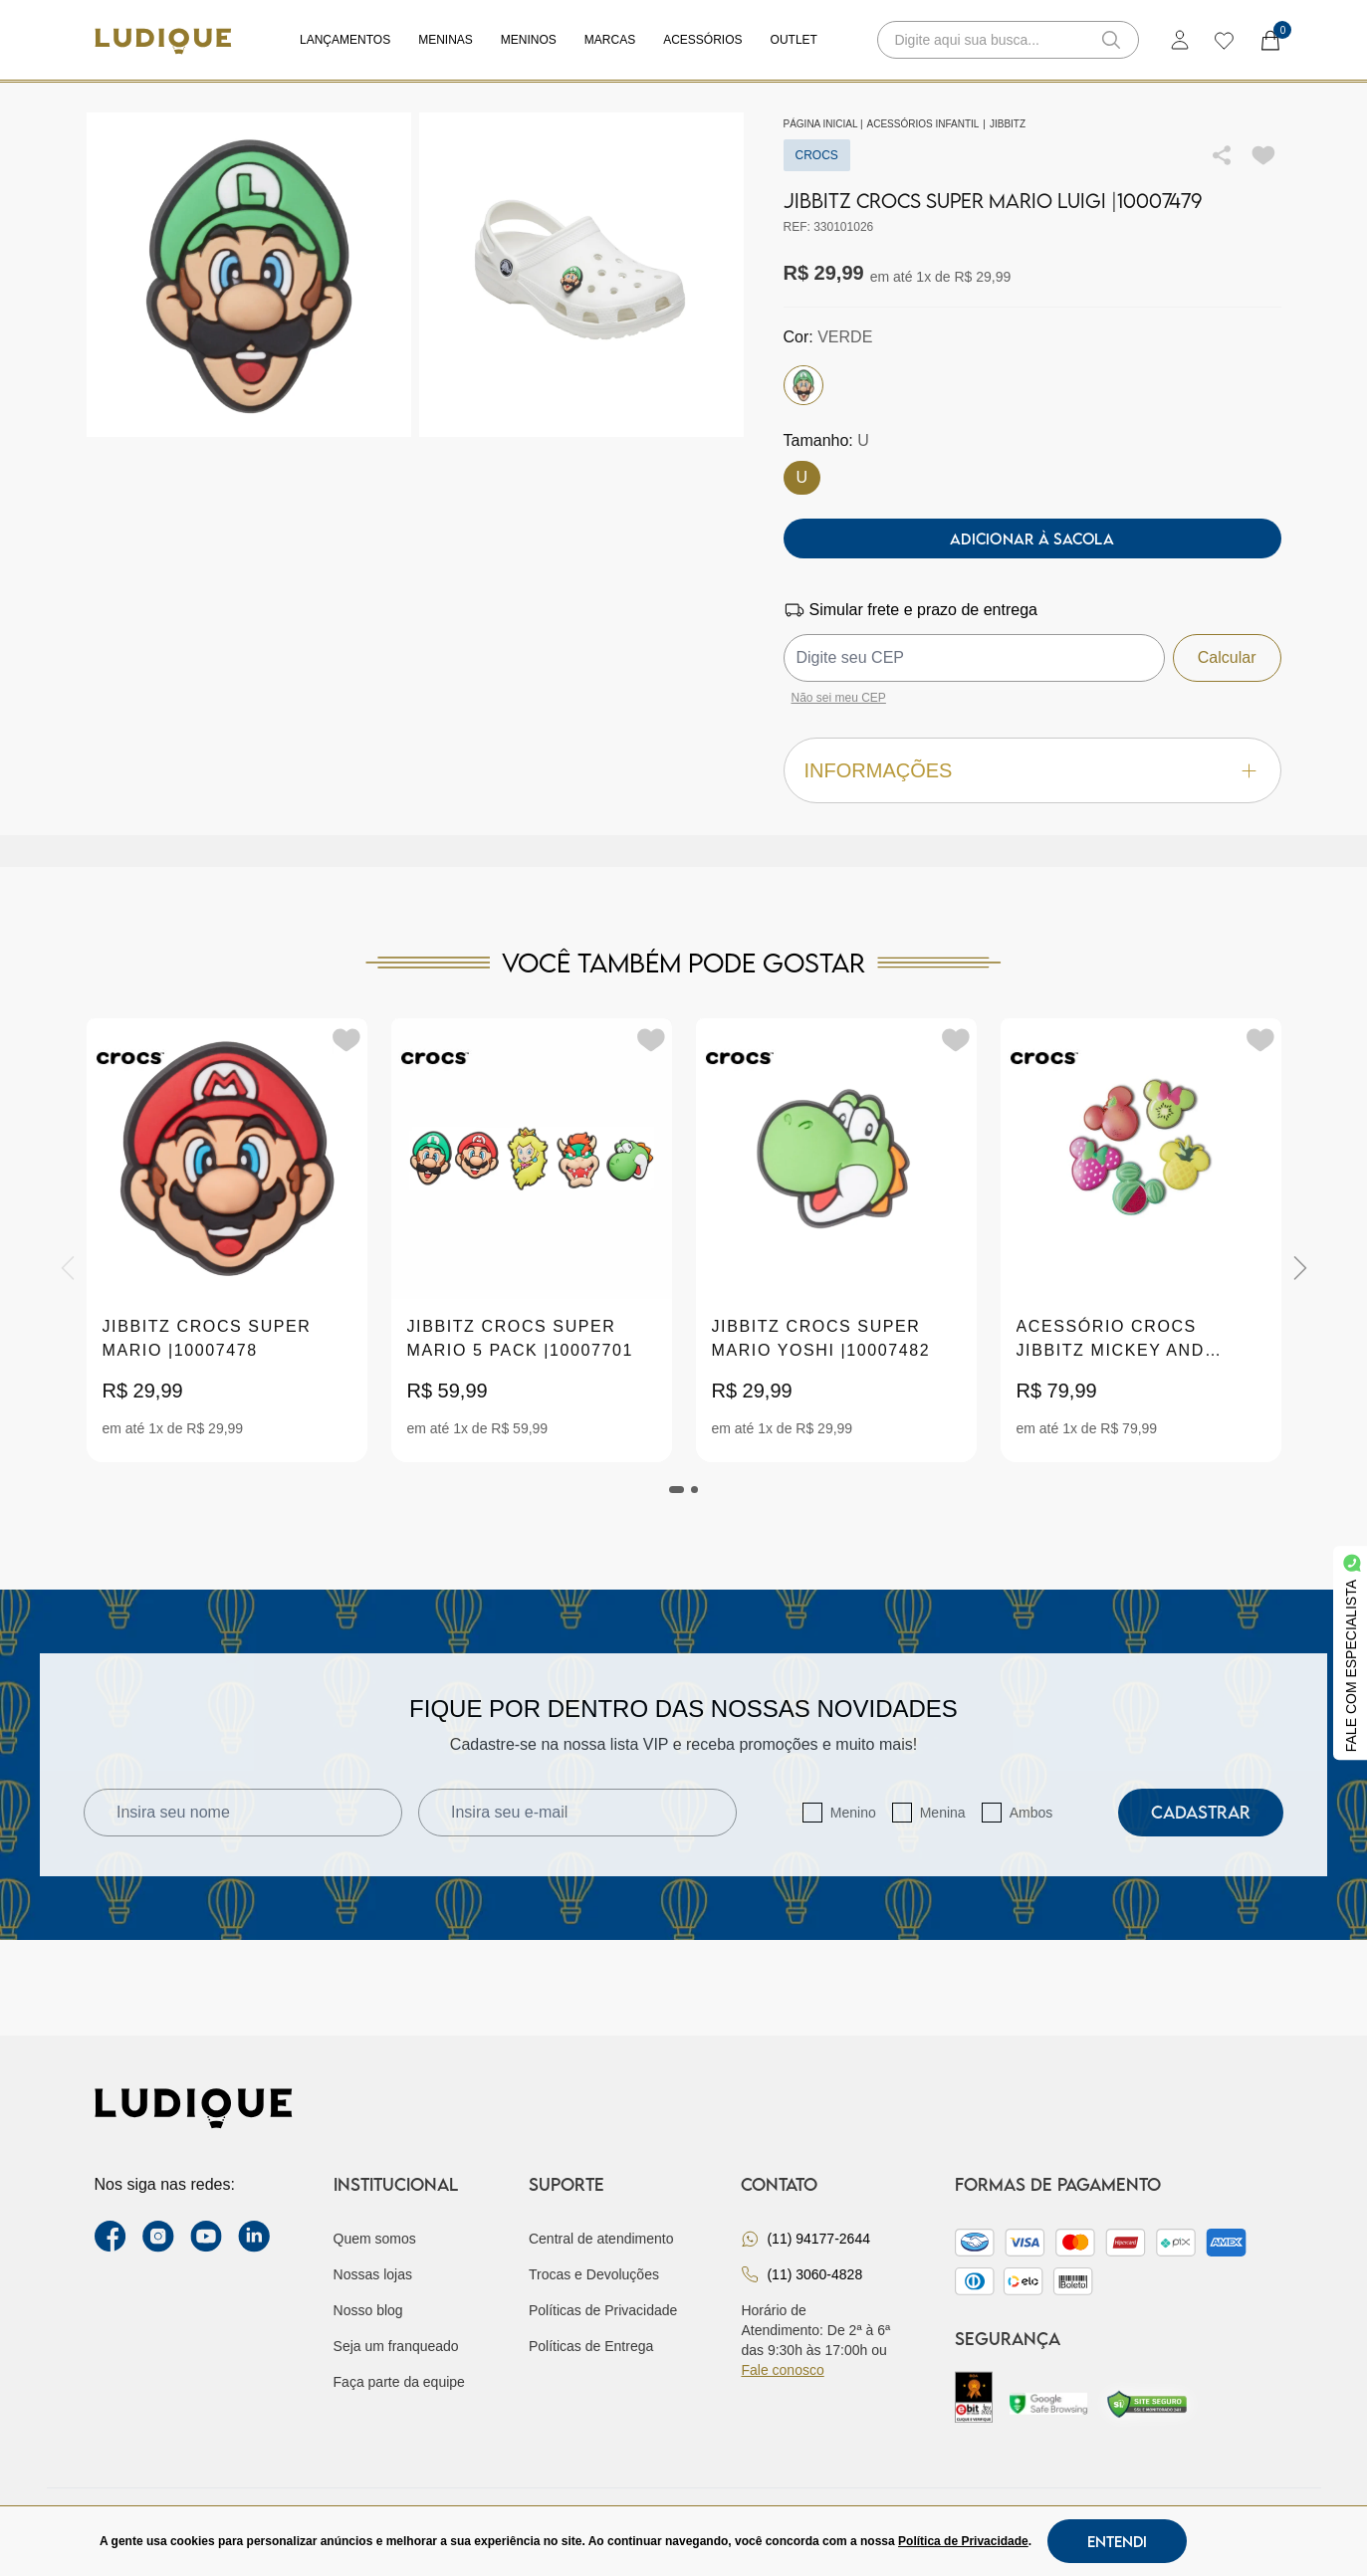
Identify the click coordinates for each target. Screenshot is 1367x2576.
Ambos (1031, 1813)
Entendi (1117, 2541)
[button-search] (1111, 40)
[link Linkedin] (254, 2237)
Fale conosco (782, 2370)
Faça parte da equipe (399, 2382)
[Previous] (68, 1268)
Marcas (609, 40)
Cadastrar (1201, 1812)
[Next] (1300, 1268)
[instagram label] (158, 2237)
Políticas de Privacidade (603, 2310)
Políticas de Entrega (591, 2346)
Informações (1032, 770)
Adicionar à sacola (1032, 538)
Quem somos (375, 2239)
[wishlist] (1223, 40)
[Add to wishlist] (1263, 155)
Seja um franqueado (396, 2346)
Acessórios (702, 40)
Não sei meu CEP (839, 698)
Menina (943, 1813)
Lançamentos (345, 40)
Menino (853, 1813)
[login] (1180, 40)
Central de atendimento (601, 2239)
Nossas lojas (373, 2274)
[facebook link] (110, 2237)
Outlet (794, 40)
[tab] (677, 1489)
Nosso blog (368, 2310)
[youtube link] (206, 2237)
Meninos (529, 40)
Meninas (445, 40)
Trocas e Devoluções (594, 2274)
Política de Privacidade (963, 2541)
